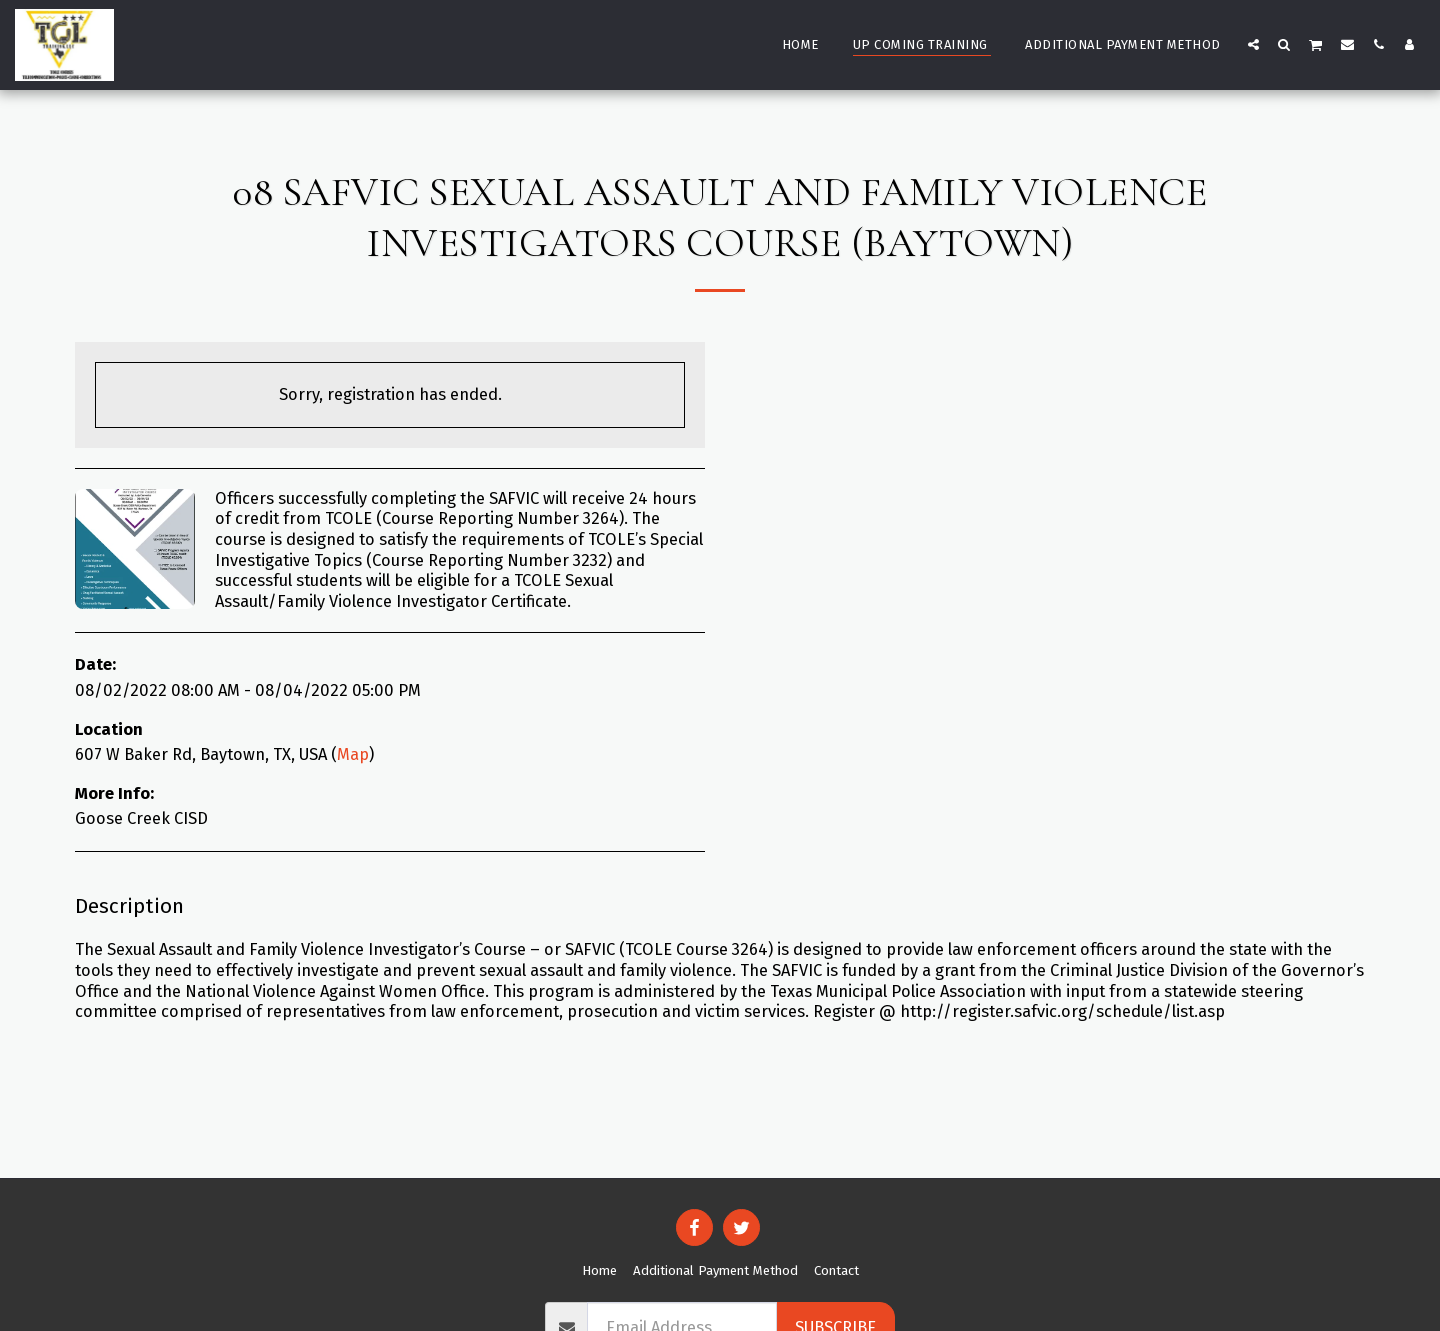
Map (353, 754)
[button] (1253, 44)
